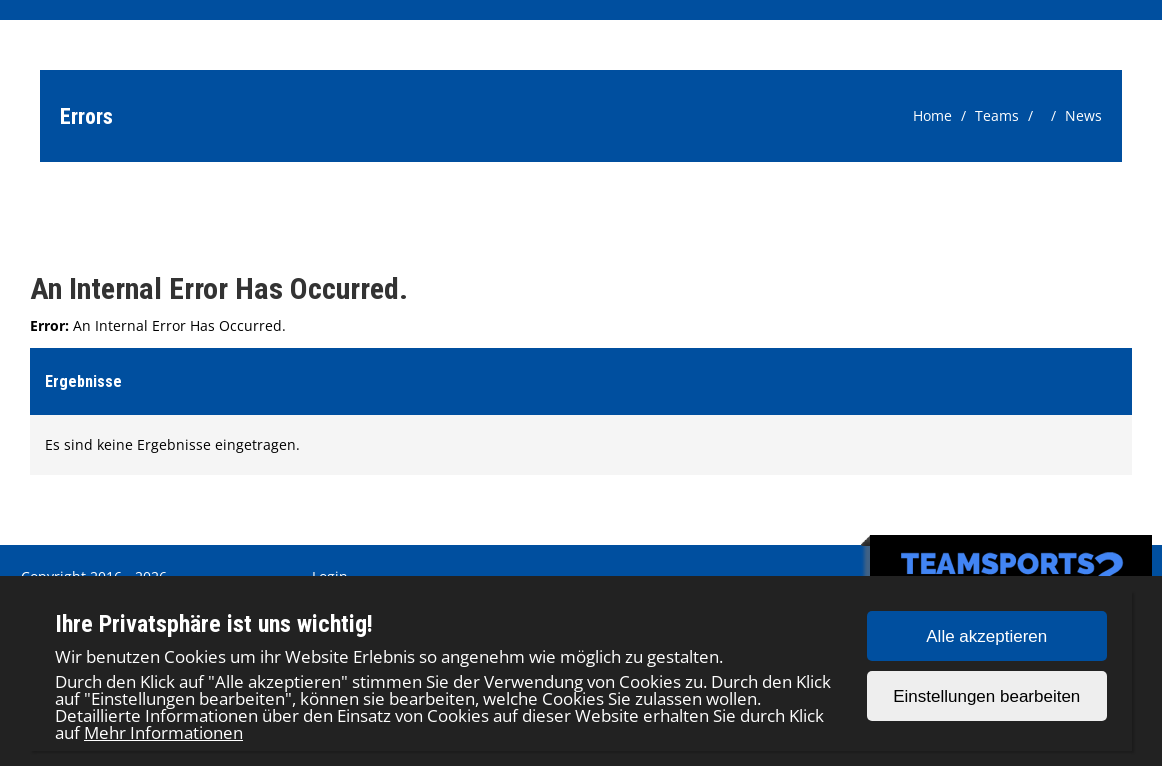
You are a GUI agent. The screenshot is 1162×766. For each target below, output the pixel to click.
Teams (997, 115)
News (1083, 115)
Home (932, 115)
